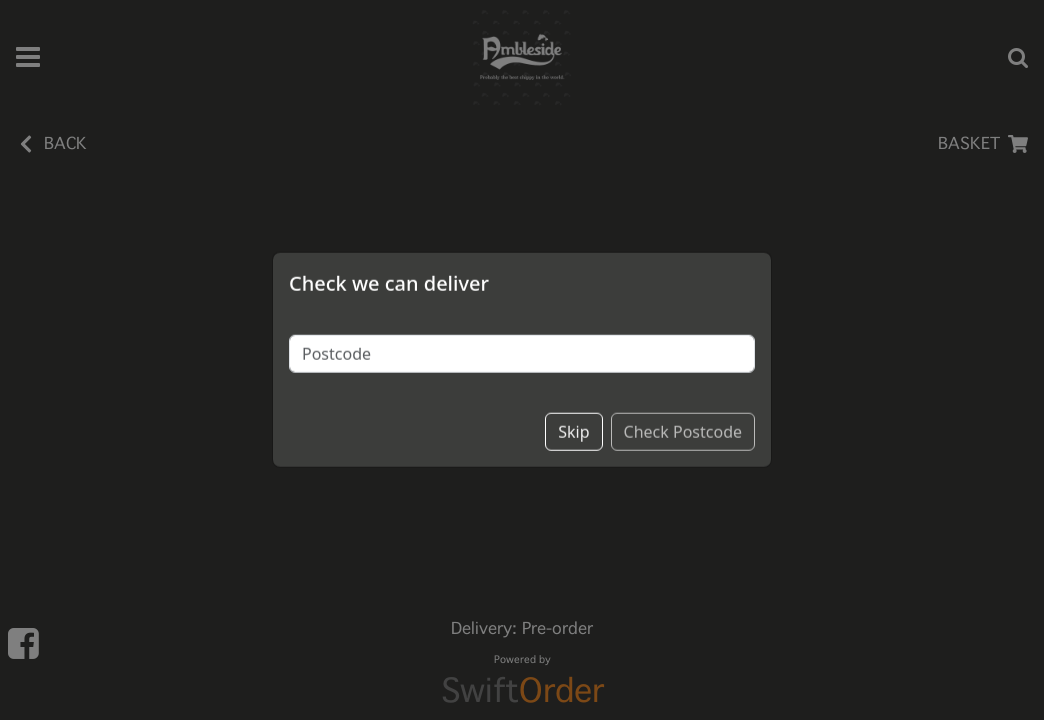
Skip (573, 395)
